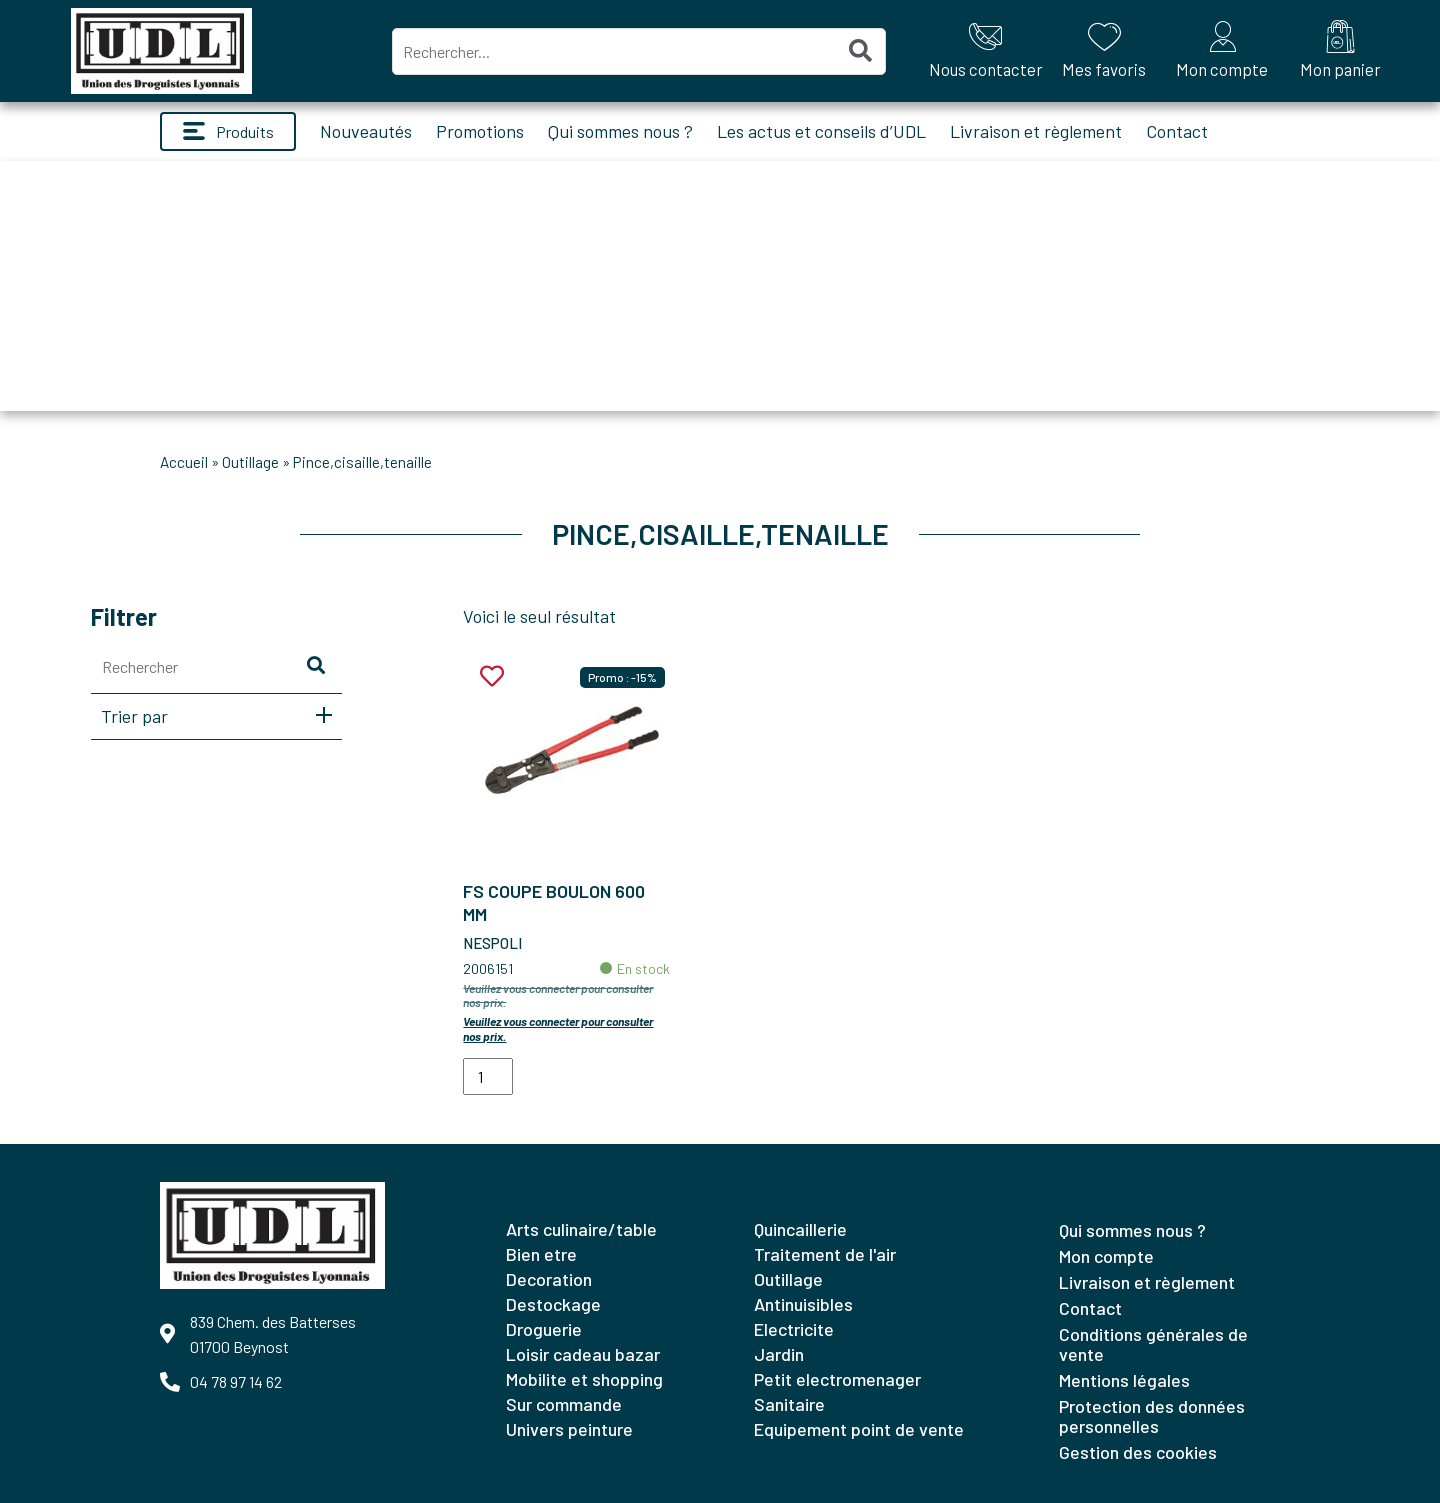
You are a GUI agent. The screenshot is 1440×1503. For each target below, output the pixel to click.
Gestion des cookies (1138, 1452)
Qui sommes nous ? (620, 131)
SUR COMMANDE (564, 1404)
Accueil (184, 462)
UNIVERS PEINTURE (569, 1429)
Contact (1177, 131)
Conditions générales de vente (1153, 1344)
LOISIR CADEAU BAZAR (583, 1354)
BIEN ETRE (541, 1254)
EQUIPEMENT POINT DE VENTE (859, 1429)
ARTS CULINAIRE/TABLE (581, 1229)
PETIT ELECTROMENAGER (837, 1379)
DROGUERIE (544, 1329)
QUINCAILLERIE (800, 1229)
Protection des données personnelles (1152, 1416)
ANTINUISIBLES (803, 1304)
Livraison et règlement (1036, 131)
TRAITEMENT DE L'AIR (825, 1254)
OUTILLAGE (250, 462)
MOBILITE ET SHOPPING (584, 1379)
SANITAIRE (789, 1404)
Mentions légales (1124, 1380)
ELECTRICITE (794, 1329)
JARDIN (779, 1354)
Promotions (480, 131)
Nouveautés (366, 131)
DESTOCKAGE (553, 1304)
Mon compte (1106, 1256)
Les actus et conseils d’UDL (821, 131)
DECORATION (549, 1279)
